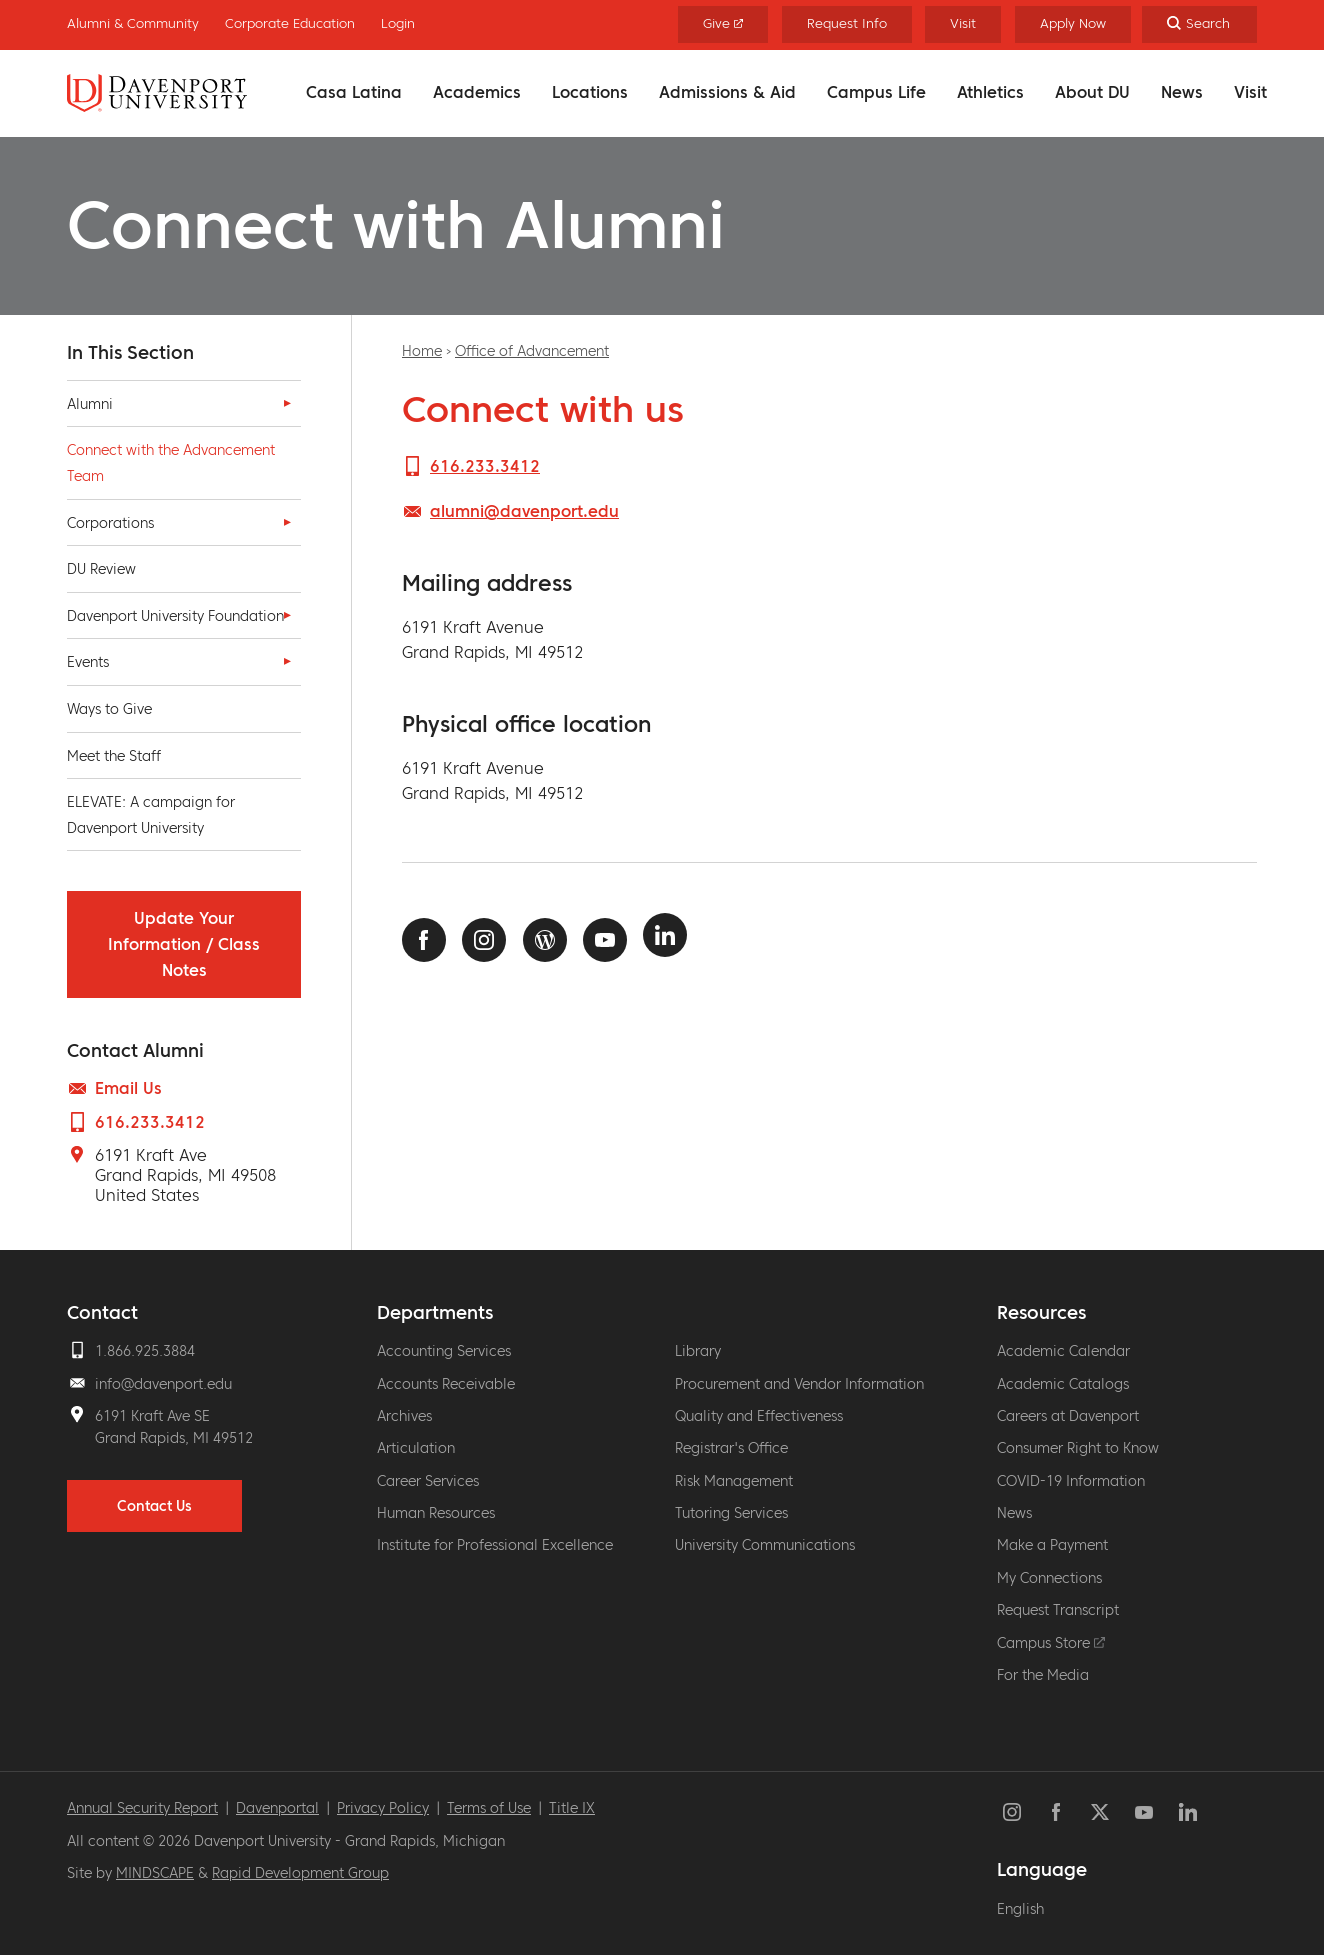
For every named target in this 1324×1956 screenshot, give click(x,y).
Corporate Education (290, 23)
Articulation (416, 1448)
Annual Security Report (142, 1808)
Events (88, 662)
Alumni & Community (133, 23)
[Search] (1199, 24)
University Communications (765, 1545)
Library (698, 1351)
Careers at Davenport (1068, 1416)
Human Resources (436, 1513)
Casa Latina (354, 92)
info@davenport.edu (163, 1384)
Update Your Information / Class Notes (184, 943)
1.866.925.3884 (145, 1351)
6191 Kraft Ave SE (152, 1416)
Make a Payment (1052, 1545)
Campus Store (1051, 1643)
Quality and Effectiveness (759, 1416)
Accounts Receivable (446, 1384)
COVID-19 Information (1071, 1481)
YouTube (1144, 1812)
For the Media (1043, 1675)
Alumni (90, 404)
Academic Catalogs (1063, 1384)
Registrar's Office (731, 1448)
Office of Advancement (532, 351)
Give (723, 23)
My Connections (1049, 1578)
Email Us (128, 1088)
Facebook (424, 940)
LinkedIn (665, 935)
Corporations (110, 523)
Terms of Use (489, 1808)
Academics (477, 92)
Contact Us (154, 1506)
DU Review (101, 569)
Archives (404, 1416)
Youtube (605, 940)
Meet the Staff (114, 756)
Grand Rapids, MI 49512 (174, 1438)
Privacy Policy (383, 1808)
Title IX (572, 1808)
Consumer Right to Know (1078, 1448)
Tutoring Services (731, 1513)
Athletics (990, 92)
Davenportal (277, 1808)
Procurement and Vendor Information (799, 1384)
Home (422, 351)
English (1020, 1909)
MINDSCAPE (155, 1873)
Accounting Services (444, 1351)
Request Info (847, 23)
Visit (1250, 92)
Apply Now (1073, 23)
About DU (1092, 92)
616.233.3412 (150, 1122)
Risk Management (734, 1481)
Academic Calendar (1063, 1351)
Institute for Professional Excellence (495, 1545)
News (1182, 92)
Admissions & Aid (727, 92)
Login (398, 23)
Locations (590, 92)
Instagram (484, 940)
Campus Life (876, 92)
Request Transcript (1058, 1610)
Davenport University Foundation (175, 616)
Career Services (428, 1481)
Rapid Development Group (300, 1873)
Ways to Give (109, 709)
